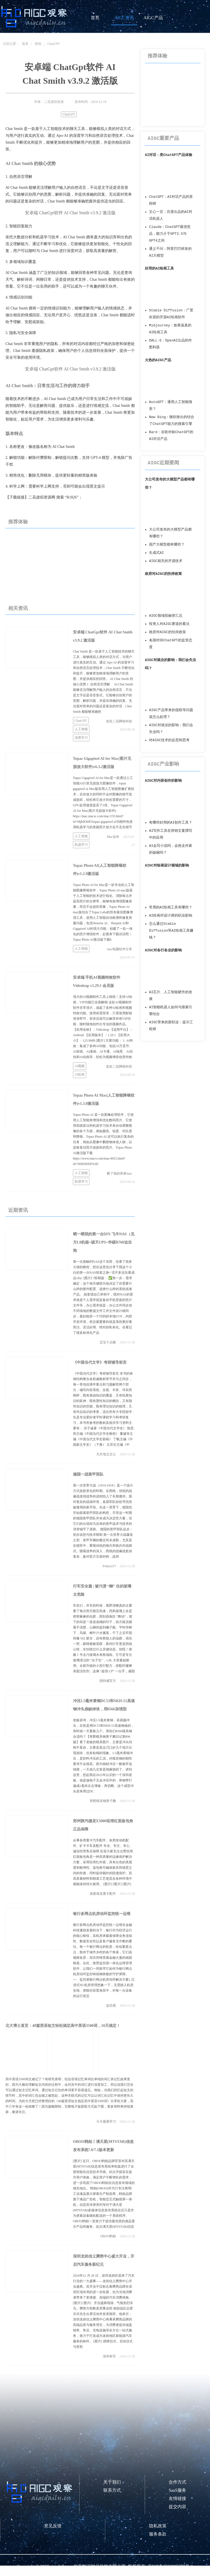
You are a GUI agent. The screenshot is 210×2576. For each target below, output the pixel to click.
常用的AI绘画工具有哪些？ (170, 907)
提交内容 (177, 2506)
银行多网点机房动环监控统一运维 (101, 1914)
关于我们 (112, 2482)
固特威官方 (108, 1681)
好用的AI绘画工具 (159, 268)
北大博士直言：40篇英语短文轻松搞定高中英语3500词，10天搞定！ (62, 2026)
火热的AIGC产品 (158, 360)
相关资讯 (18, 608)
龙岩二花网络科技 (119, 721)
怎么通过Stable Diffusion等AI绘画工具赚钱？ (171, 931)
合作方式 (177, 2482)
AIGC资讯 (124, 17)
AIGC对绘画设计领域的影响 (167, 866)
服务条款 (158, 2534)
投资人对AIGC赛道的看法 (169, 624)
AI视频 (80, 1066)
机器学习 (81, 845)
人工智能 (81, 729)
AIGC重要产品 (163, 138)
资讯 (38, 44)
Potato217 (109, 1566)
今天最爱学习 (106, 2121)
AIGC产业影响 (163, 764)
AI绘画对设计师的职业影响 (170, 916)
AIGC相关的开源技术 (165, 561)
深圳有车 (109, 2356)
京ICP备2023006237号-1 (170, 2566)
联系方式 (112, 2490)
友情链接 (177, 2498)
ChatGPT (53, 44)
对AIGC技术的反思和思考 (169, 740)
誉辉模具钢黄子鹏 (103, 1801)
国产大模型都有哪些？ (167, 545)
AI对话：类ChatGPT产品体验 (168, 155)
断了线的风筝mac (119, 1173)
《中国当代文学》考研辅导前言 (100, 1362)
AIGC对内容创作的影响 (163, 781)
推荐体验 (18, 522)
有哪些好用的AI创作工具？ (170, 823)
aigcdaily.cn (60, 2566)
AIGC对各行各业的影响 (163, 950)
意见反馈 (53, 2525)
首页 (95, 17)
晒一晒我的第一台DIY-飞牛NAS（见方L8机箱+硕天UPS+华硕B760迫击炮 (104, 1242)
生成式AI (156, 553)
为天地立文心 (106, 1454)
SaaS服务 (177, 2490)
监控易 (111, 2005)
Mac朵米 (113, 837)
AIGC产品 (153, 17)
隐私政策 (158, 2525)
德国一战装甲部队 (88, 1474)
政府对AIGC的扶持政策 (163, 574)
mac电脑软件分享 (119, 949)
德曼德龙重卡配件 (103, 1894)
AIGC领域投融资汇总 (165, 616)
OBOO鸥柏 (108, 2236)
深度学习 (81, 738)
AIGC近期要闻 (163, 463)
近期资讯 (18, 1210)
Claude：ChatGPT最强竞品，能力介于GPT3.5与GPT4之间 (170, 234)
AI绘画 (80, 1074)
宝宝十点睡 (108, 1342)
